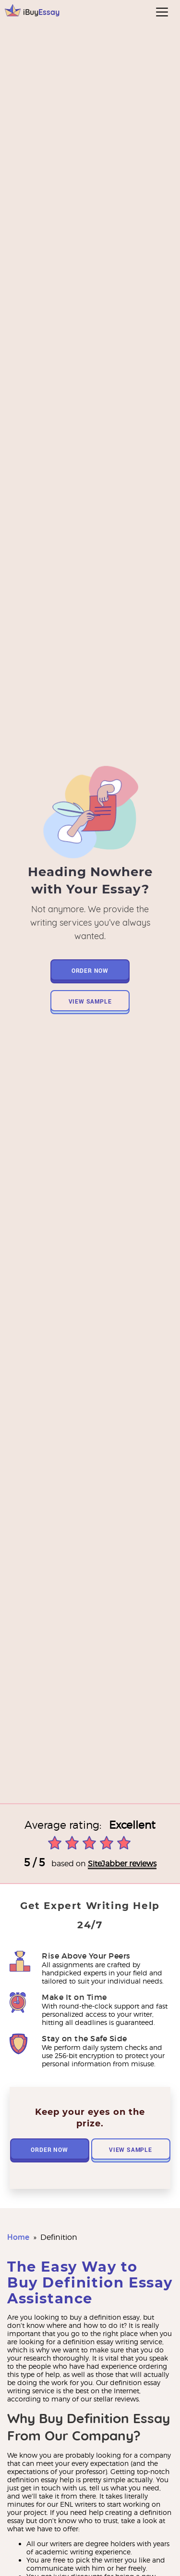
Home (18, 2237)
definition (58, 2237)
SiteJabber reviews (122, 1863)
